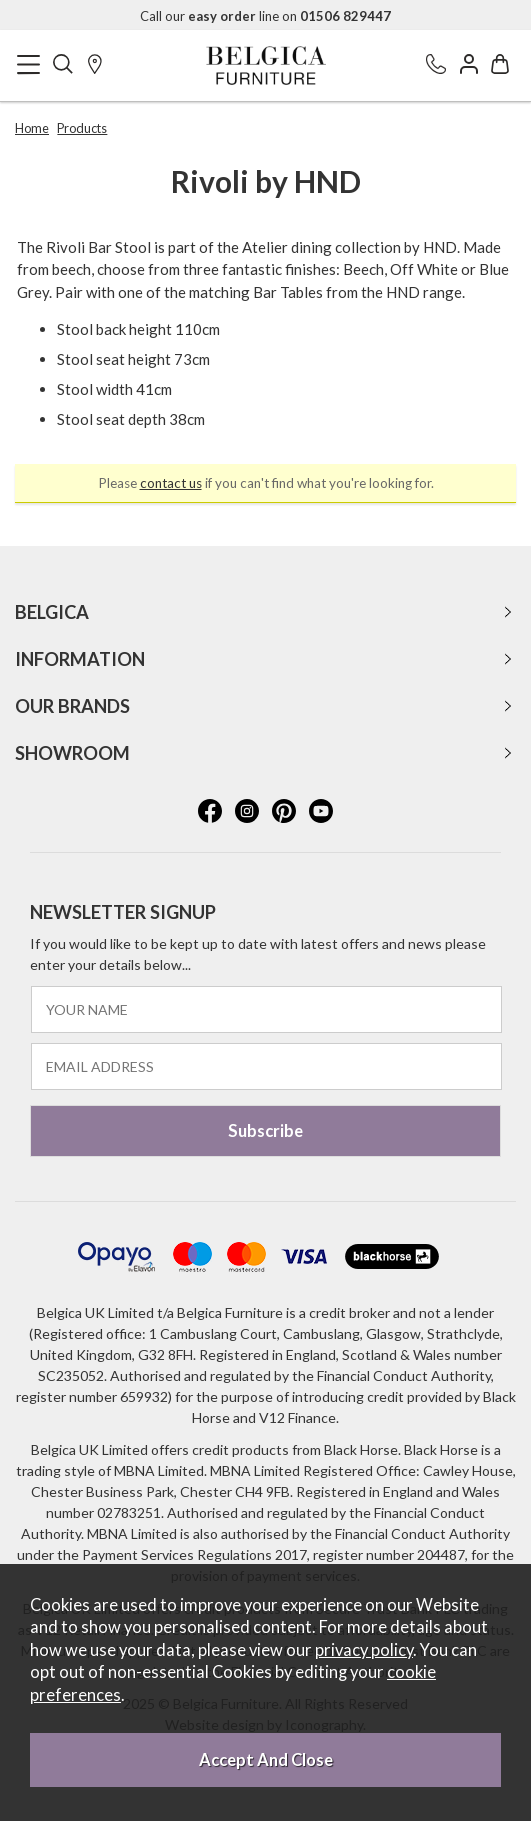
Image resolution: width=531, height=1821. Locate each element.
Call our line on (265, 16)
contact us (171, 483)
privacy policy (364, 1650)
